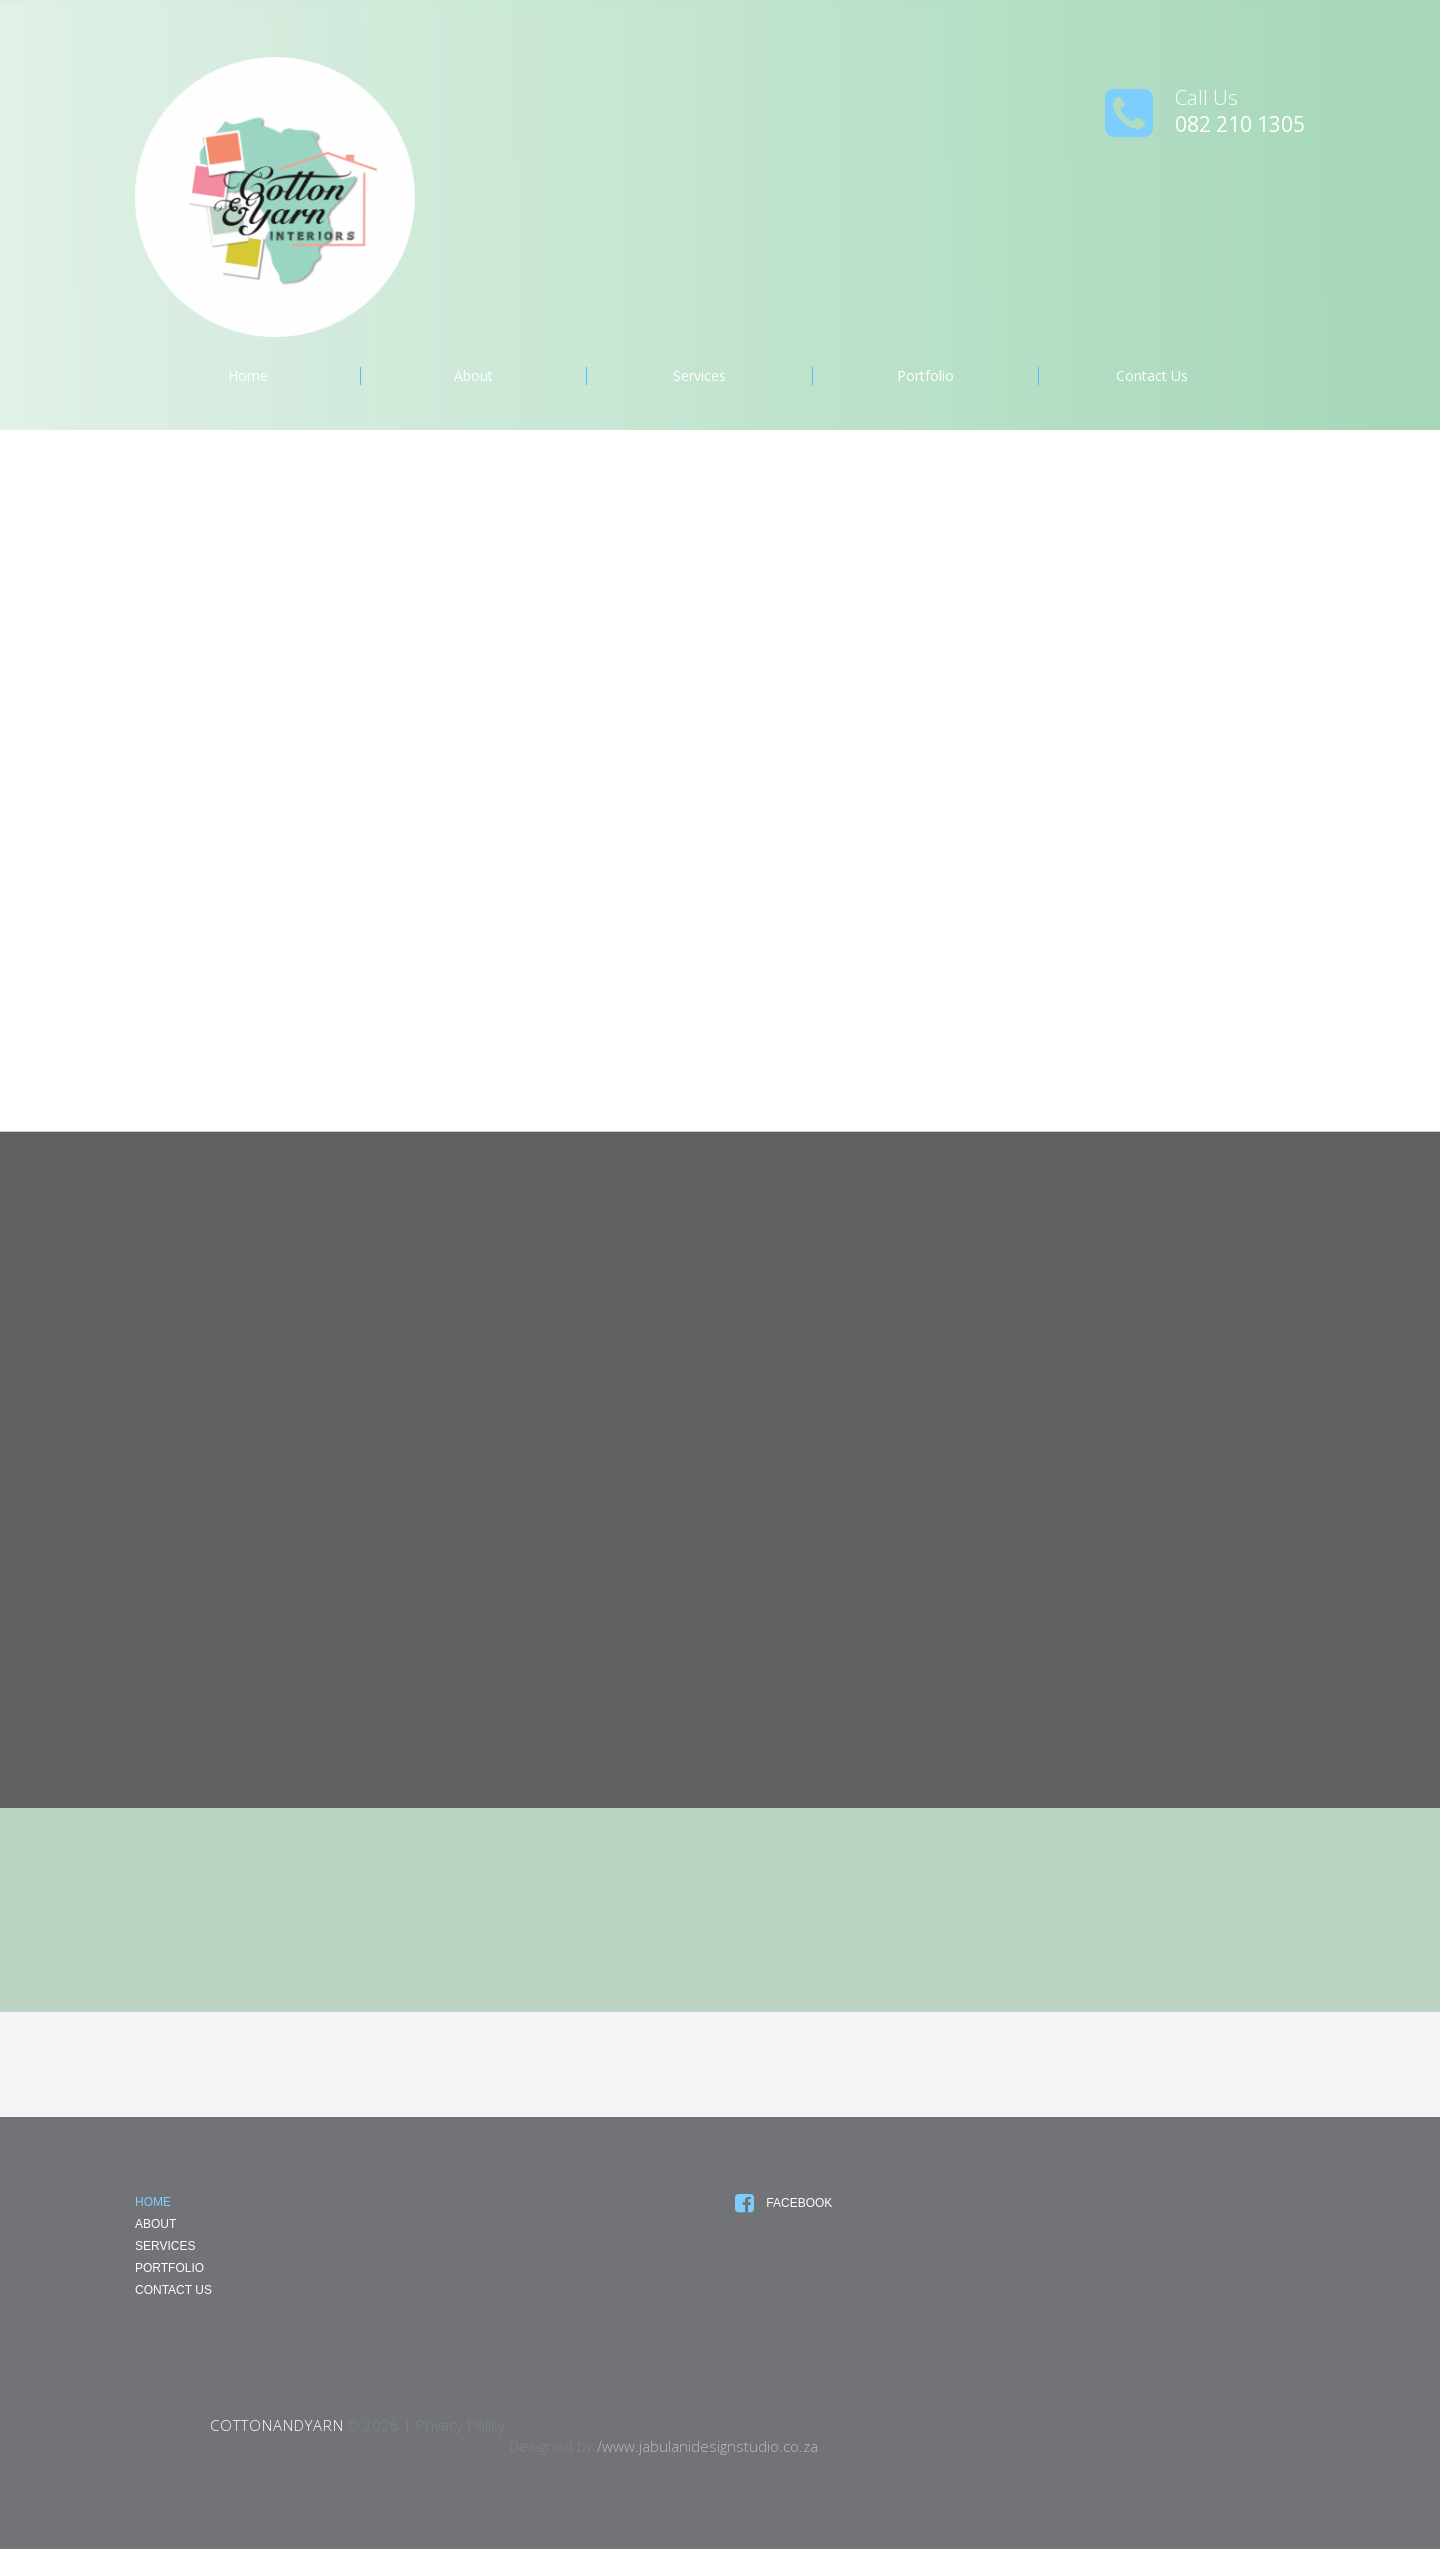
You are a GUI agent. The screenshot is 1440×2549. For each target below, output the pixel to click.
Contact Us (1152, 376)
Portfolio (925, 376)
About (473, 376)
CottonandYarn (277, 2425)
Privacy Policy (460, 2425)
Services (699, 376)
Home (248, 376)
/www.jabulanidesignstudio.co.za (707, 2446)
